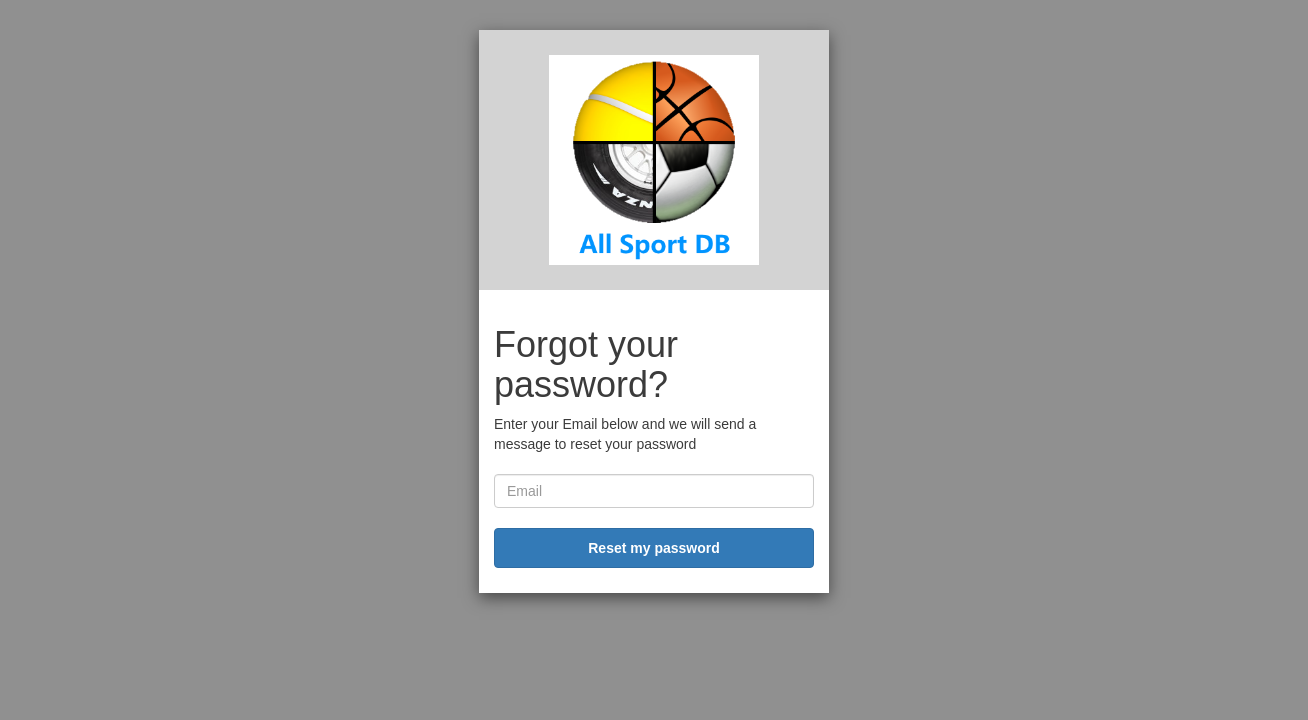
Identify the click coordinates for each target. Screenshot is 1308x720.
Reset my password (654, 548)
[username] (654, 491)
